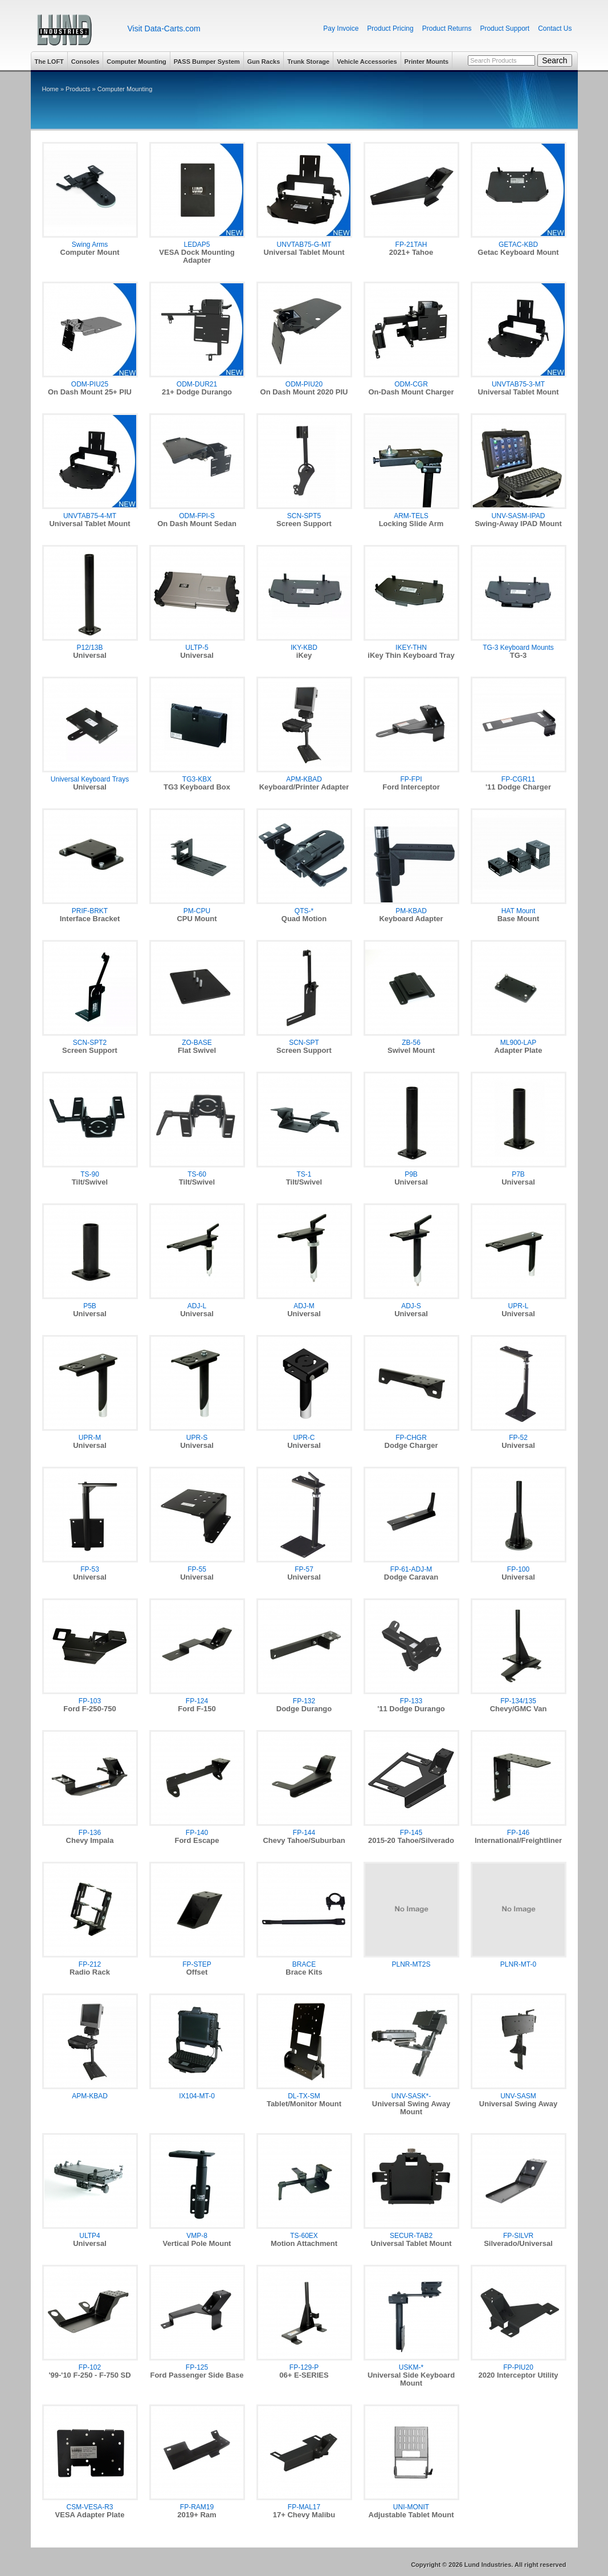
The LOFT (49, 61)
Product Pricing (390, 28)
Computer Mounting (136, 61)
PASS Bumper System (207, 61)
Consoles (85, 61)
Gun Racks (263, 61)
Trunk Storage (308, 61)
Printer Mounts (427, 61)
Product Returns (447, 28)
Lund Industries (74, 30)
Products (78, 89)
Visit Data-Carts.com (164, 28)
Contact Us (555, 28)
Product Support (504, 28)
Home (50, 89)
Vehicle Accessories (367, 61)
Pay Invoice (340, 28)
